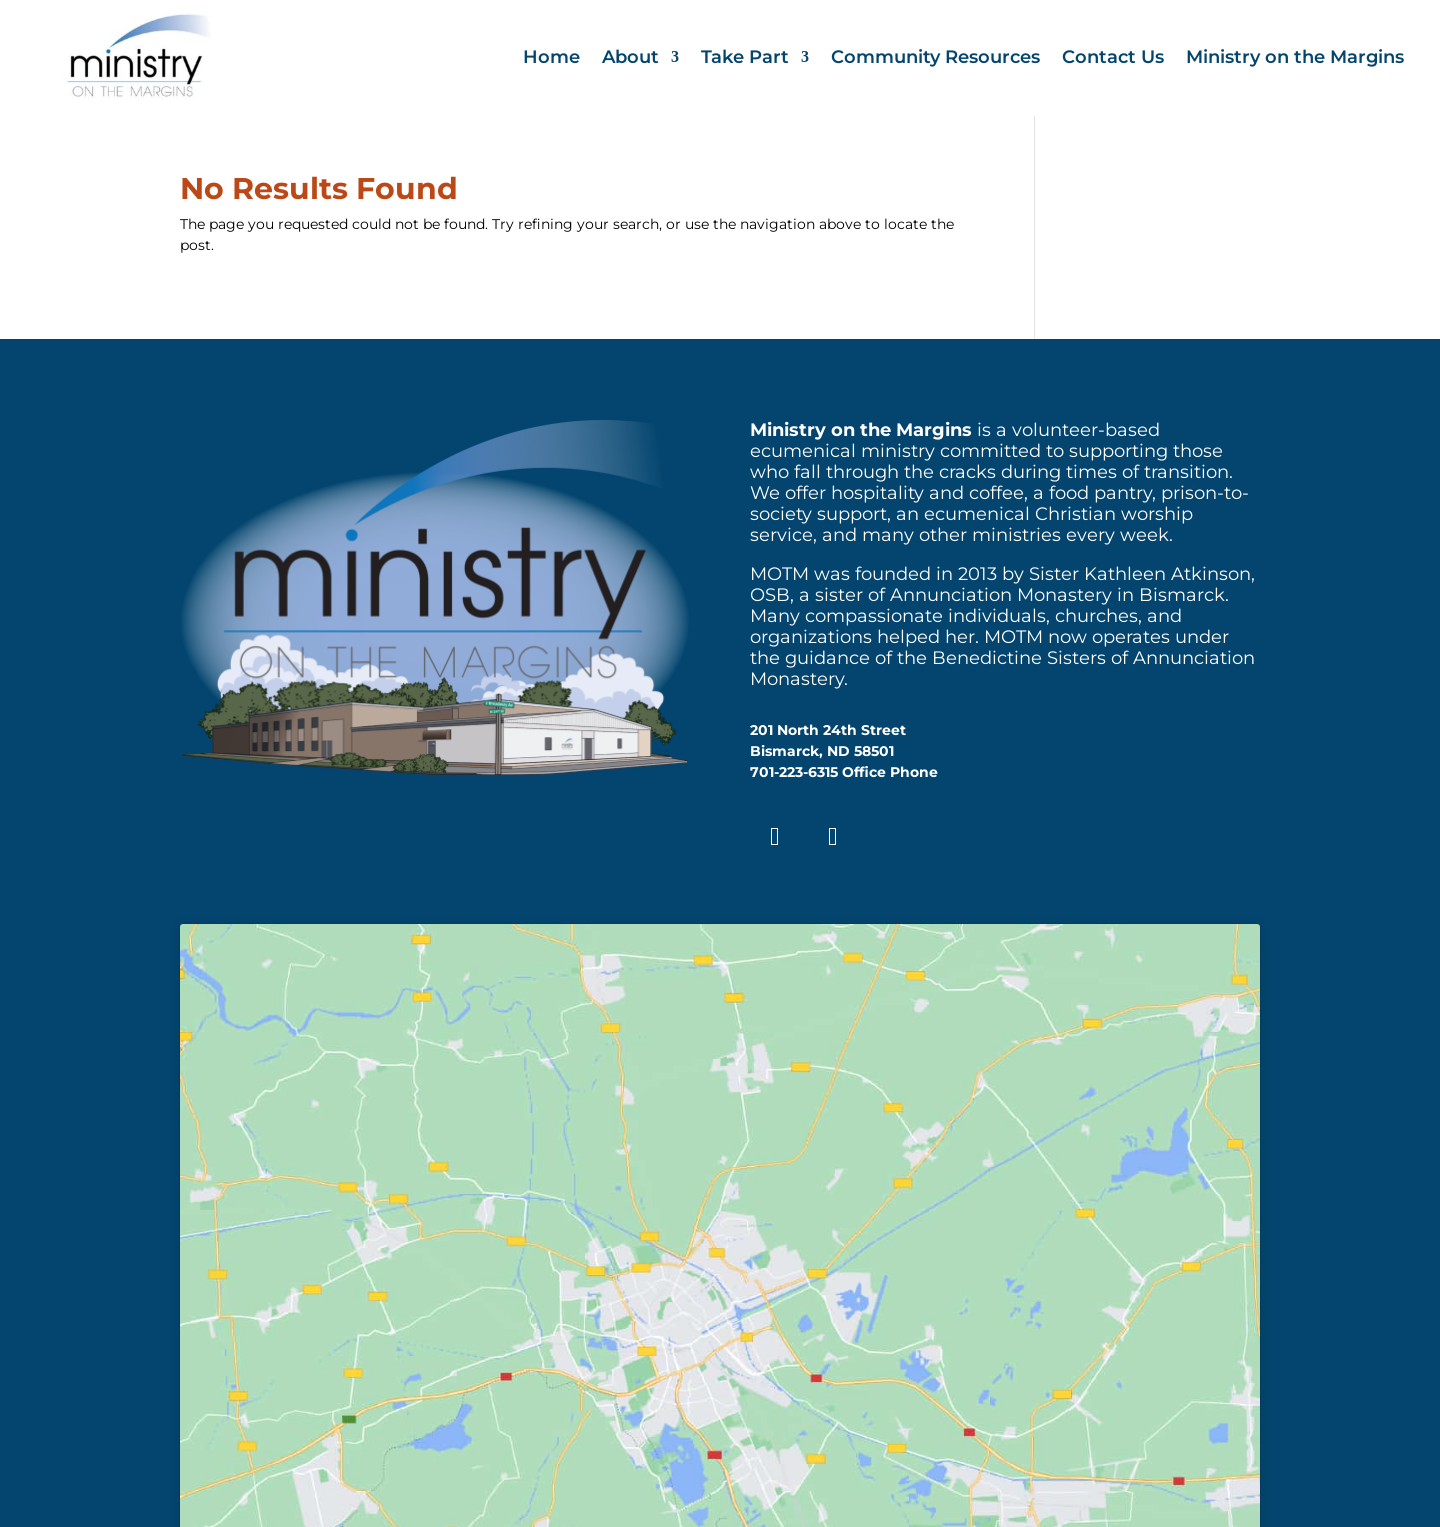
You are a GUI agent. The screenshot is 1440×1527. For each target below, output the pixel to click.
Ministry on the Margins (1295, 59)
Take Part (745, 59)
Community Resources (935, 59)
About (630, 59)
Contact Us (1113, 59)
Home (551, 59)
